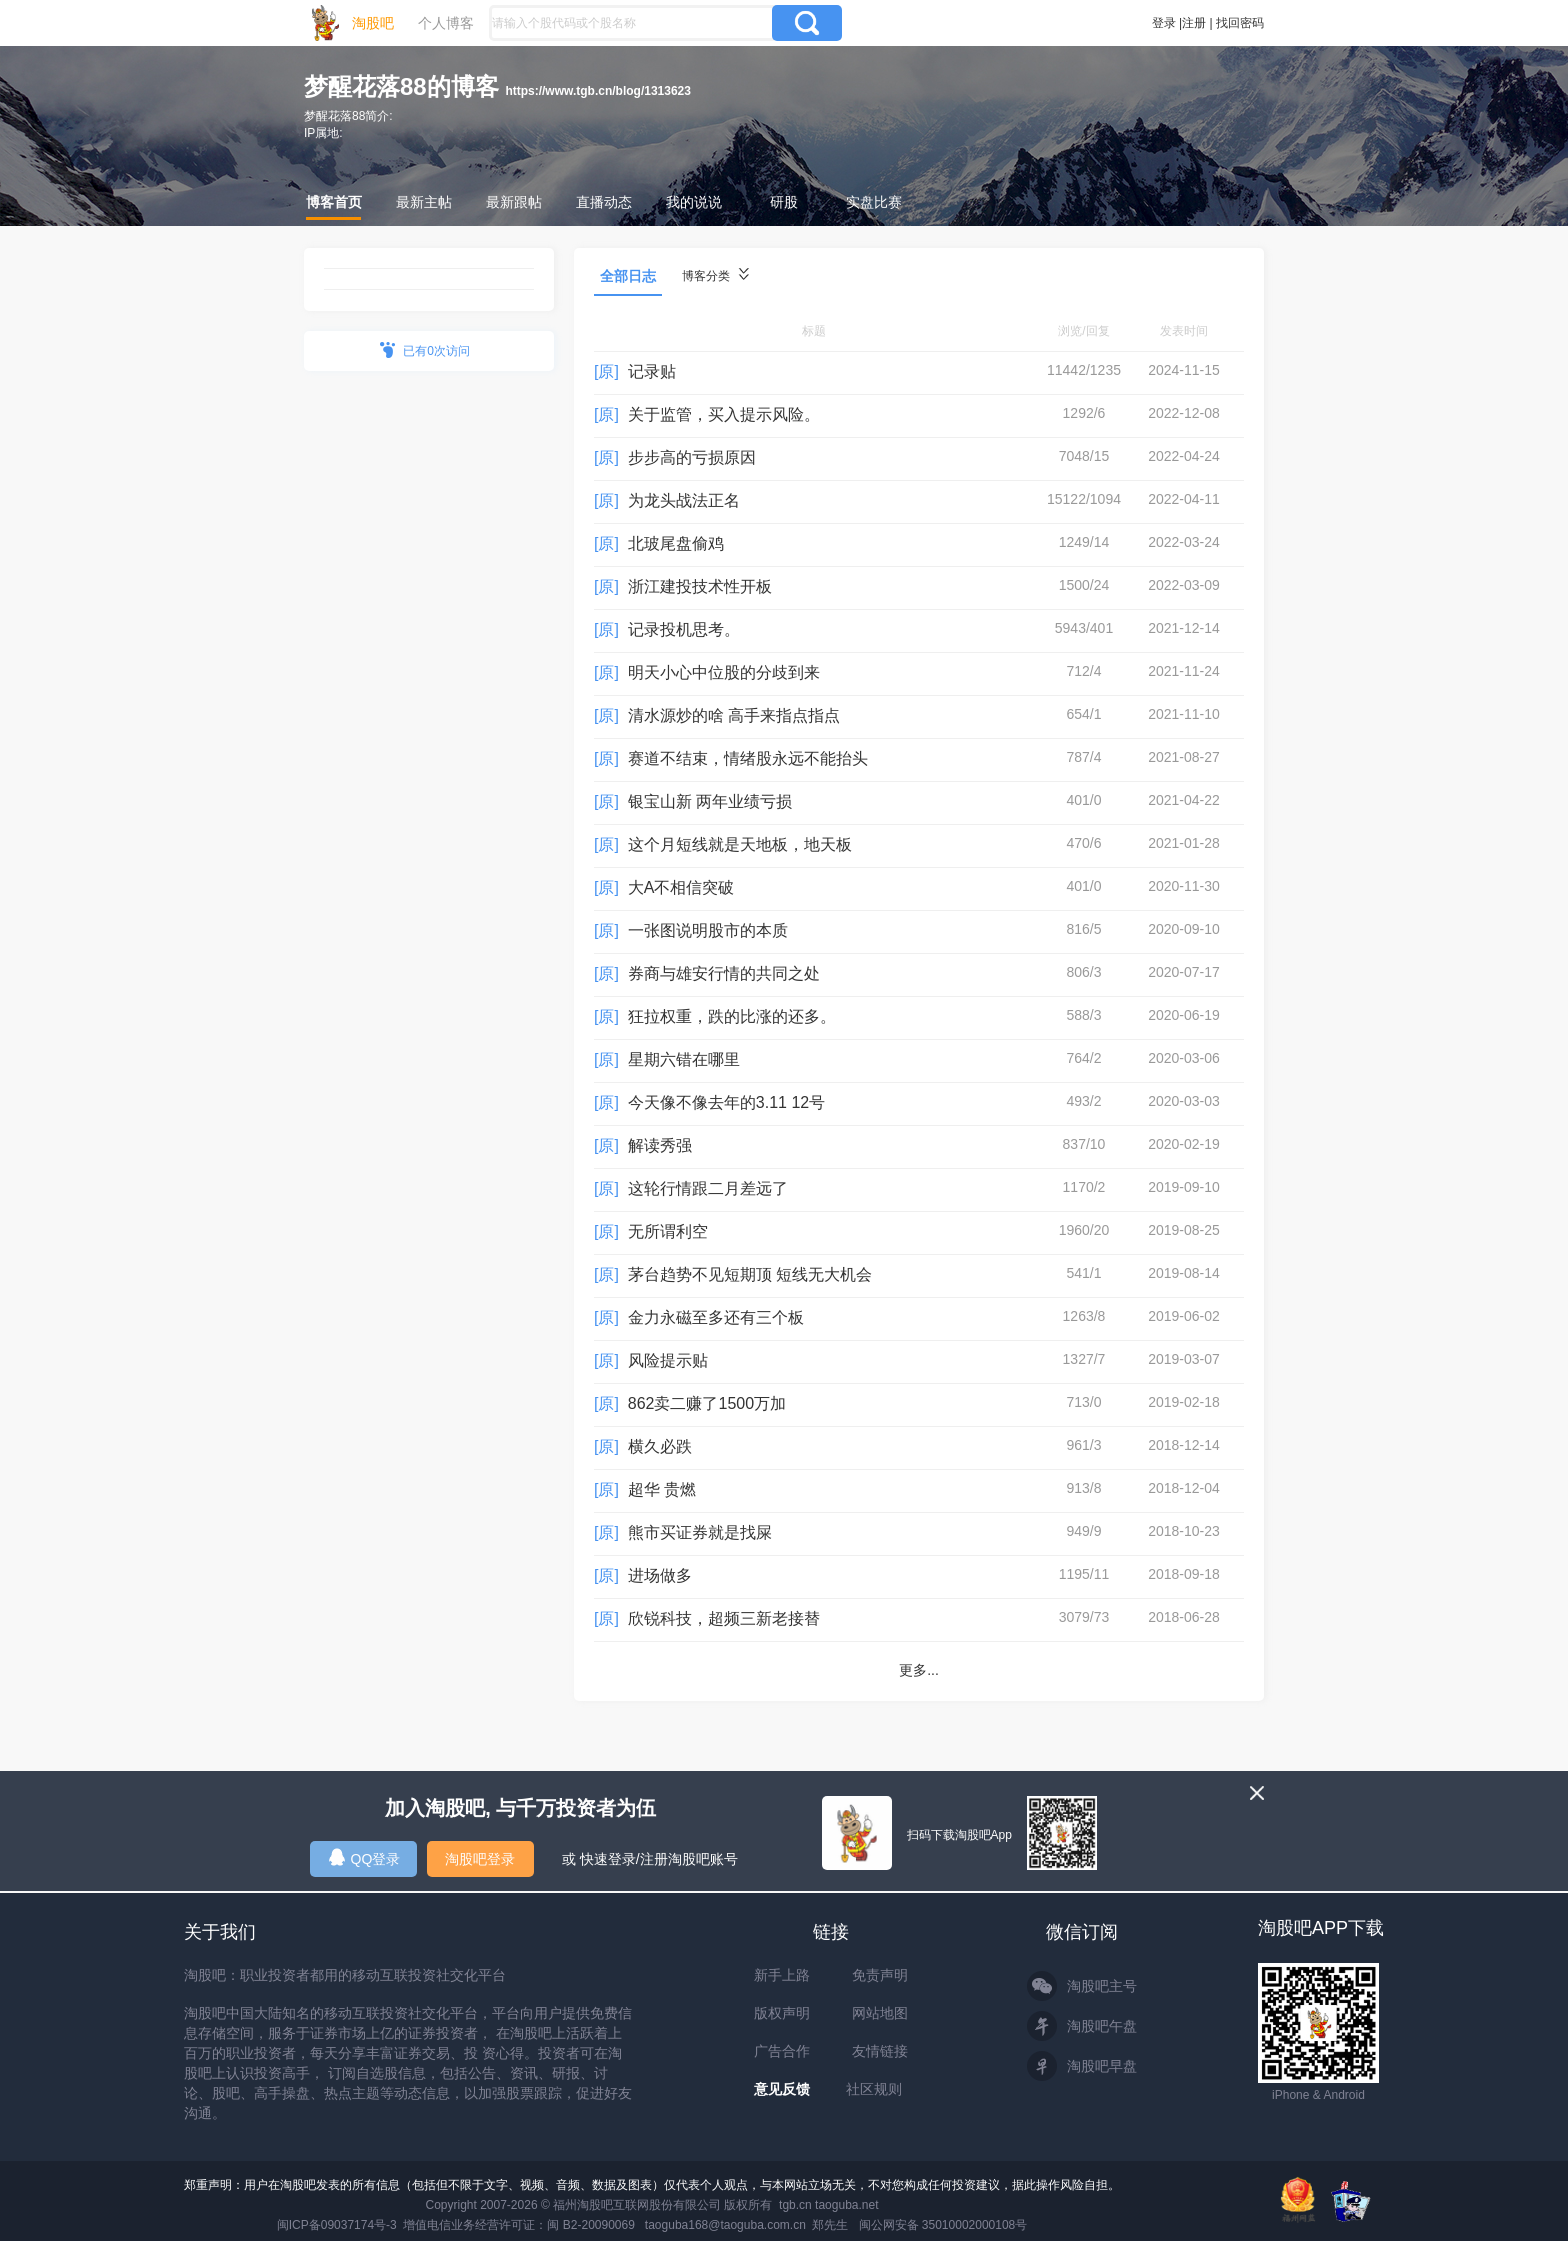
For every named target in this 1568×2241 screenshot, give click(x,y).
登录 (1164, 23)
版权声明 (782, 2013)
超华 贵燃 (662, 1489)
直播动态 (604, 202)
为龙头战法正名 (684, 500)
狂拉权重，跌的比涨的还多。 (732, 1016)
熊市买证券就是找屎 (700, 1532)
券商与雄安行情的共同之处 (724, 973)
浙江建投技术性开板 (700, 586)
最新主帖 (424, 202)
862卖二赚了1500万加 (707, 1403)
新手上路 (782, 1975)
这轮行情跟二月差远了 (708, 1188)
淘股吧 (373, 23)
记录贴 (652, 371)
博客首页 (334, 202)
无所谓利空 (668, 1231)
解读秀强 (660, 1145)
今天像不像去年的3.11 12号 (726, 1102)
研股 (784, 202)
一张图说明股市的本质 (708, 930)
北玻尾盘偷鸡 (676, 543)
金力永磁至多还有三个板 (716, 1317)
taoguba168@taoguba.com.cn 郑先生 (747, 2225)
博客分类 (715, 275)
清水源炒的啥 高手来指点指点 (734, 715)
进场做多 (660, 1575)
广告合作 (782, 2051)
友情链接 (880, 2051)
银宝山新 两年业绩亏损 (710, 801)
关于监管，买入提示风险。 (724, 414)
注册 (1194, 23)
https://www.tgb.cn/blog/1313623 (598, 91)
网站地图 (880, 2013)
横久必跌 (660, 1446)
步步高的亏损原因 (692, 457)
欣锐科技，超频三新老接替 (724, 1618)
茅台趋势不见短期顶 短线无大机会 (750, 1274)
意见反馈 (782, 2089)
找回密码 (1240, 23)
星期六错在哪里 (684, 1059)
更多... (919, 1670)
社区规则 (874, 2089)
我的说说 (694, 202)
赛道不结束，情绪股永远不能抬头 (748, 758)
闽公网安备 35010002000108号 (943, 2225)
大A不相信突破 (681, 887)
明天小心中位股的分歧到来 (724, 672)
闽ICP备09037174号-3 (337, 2225)
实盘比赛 (874, 202)
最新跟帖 (514, 202)
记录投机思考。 (684, 629)
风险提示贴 (668, 1360)
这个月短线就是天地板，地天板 (740, 844)
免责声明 (880, 1975)
